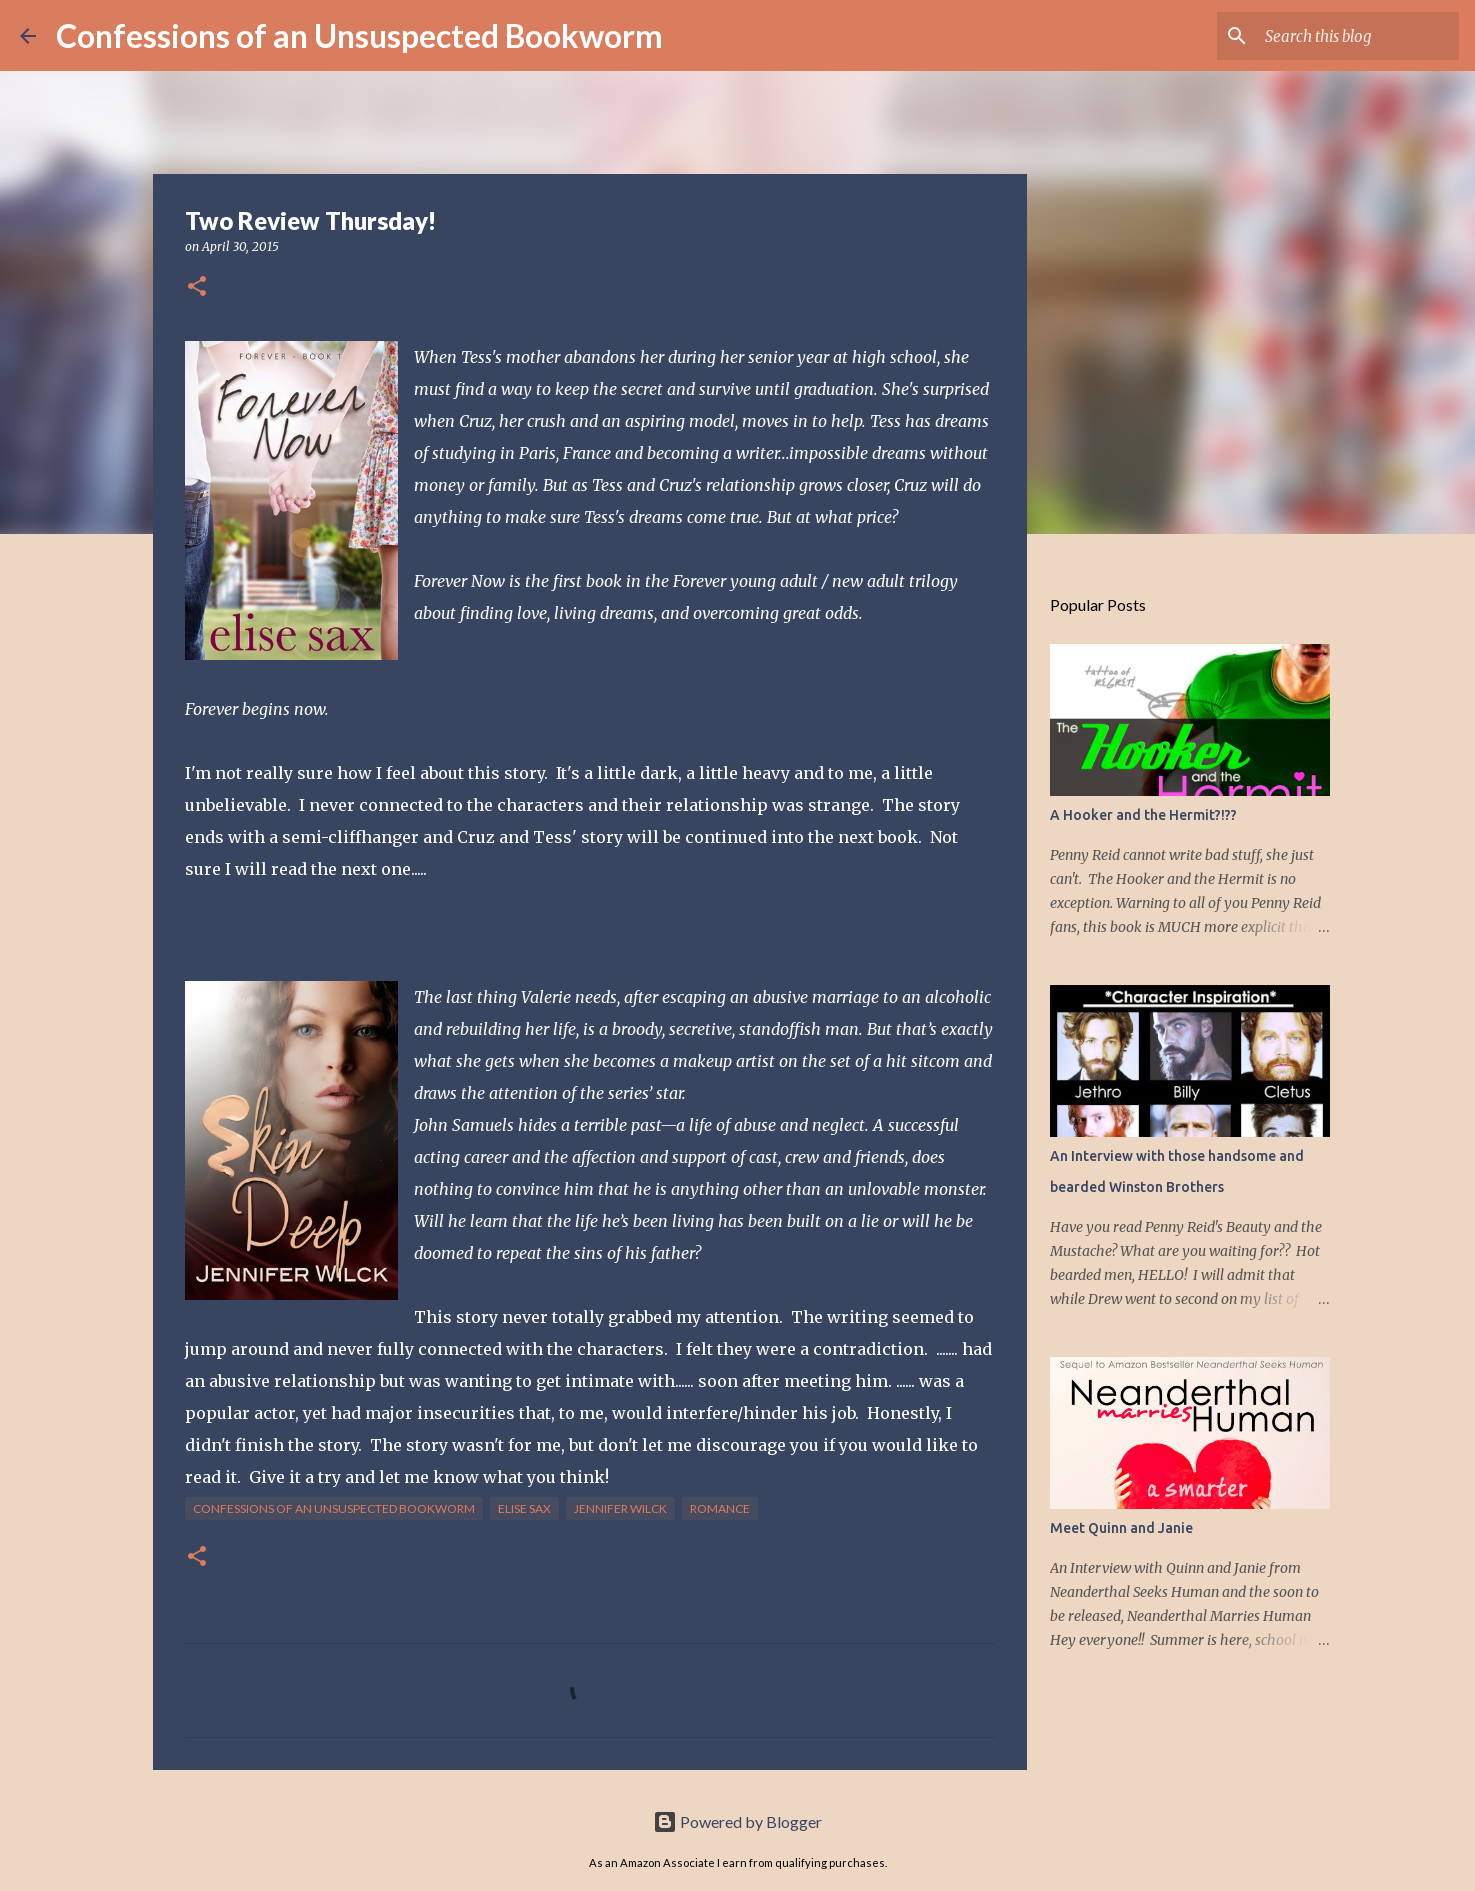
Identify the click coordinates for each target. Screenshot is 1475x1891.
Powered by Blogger (737, 1821)
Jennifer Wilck (620, 1508)
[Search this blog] (1354, 36)
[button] (197, 287)
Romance (720, 1508)
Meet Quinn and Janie (1121, 1528)
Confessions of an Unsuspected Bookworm (359, 35)
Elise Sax (524, 1508)
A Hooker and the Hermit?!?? (1143, 815)
